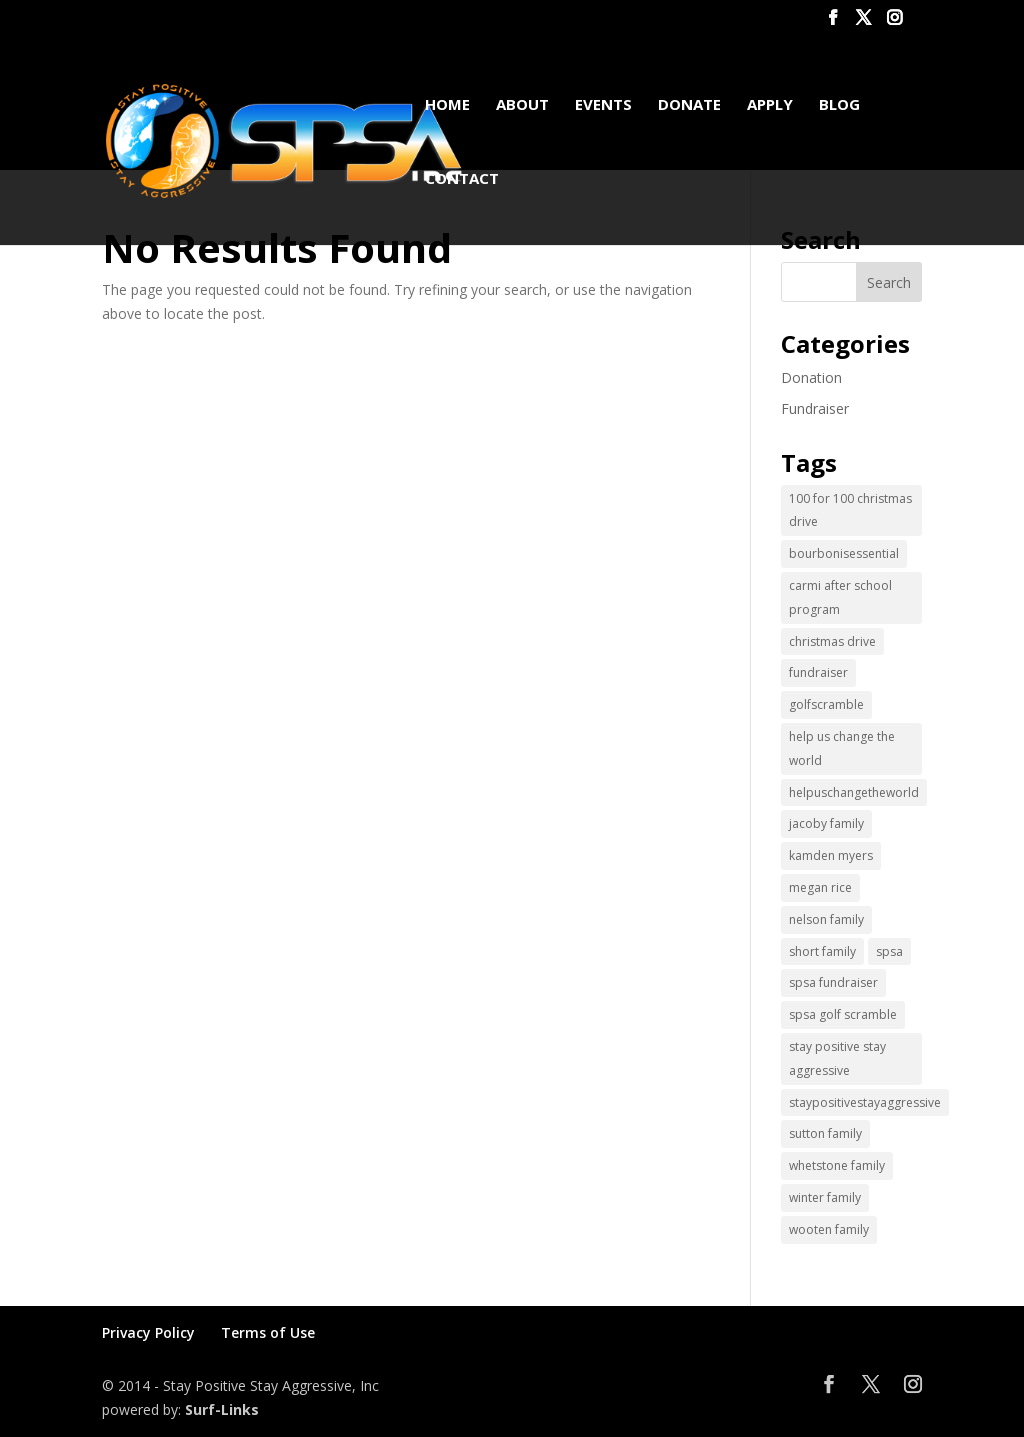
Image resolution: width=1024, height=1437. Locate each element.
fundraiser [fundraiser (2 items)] (818, 672)
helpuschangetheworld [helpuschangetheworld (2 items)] (854, 792)
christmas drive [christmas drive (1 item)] (832, 641)
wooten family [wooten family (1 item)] (829, 1229)
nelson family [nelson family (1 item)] (826, 919)
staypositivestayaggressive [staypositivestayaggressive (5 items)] (865, 1102)
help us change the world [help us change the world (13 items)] (842, 748)
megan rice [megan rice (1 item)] (820, 887)
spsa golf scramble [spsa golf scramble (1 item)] (843, 1014)
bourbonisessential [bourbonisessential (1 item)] (844, 553)
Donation (811, 377)
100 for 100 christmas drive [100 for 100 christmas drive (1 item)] (850, 510)
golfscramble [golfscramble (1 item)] (826, 704)
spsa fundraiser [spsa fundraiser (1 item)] (833, 982)
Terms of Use (268, 1332)
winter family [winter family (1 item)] (825, 1197)
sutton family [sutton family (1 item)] (825, 1133)
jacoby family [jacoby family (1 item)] (826, 823)
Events (603, 105)
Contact (462, 179)
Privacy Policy (148, 1332)
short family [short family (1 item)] (822, 951)
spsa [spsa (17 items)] (889, 951)
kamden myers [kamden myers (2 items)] (831, 855)
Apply (770, 105)
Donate (689, 105)
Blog (839, 105)
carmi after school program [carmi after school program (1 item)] (840, 597)
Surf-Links (222, 1409)
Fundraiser (815, 408)
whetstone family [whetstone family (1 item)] (837, 1165)
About (522, 105)
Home (447, 105)
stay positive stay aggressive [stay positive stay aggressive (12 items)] (837, 1058)
